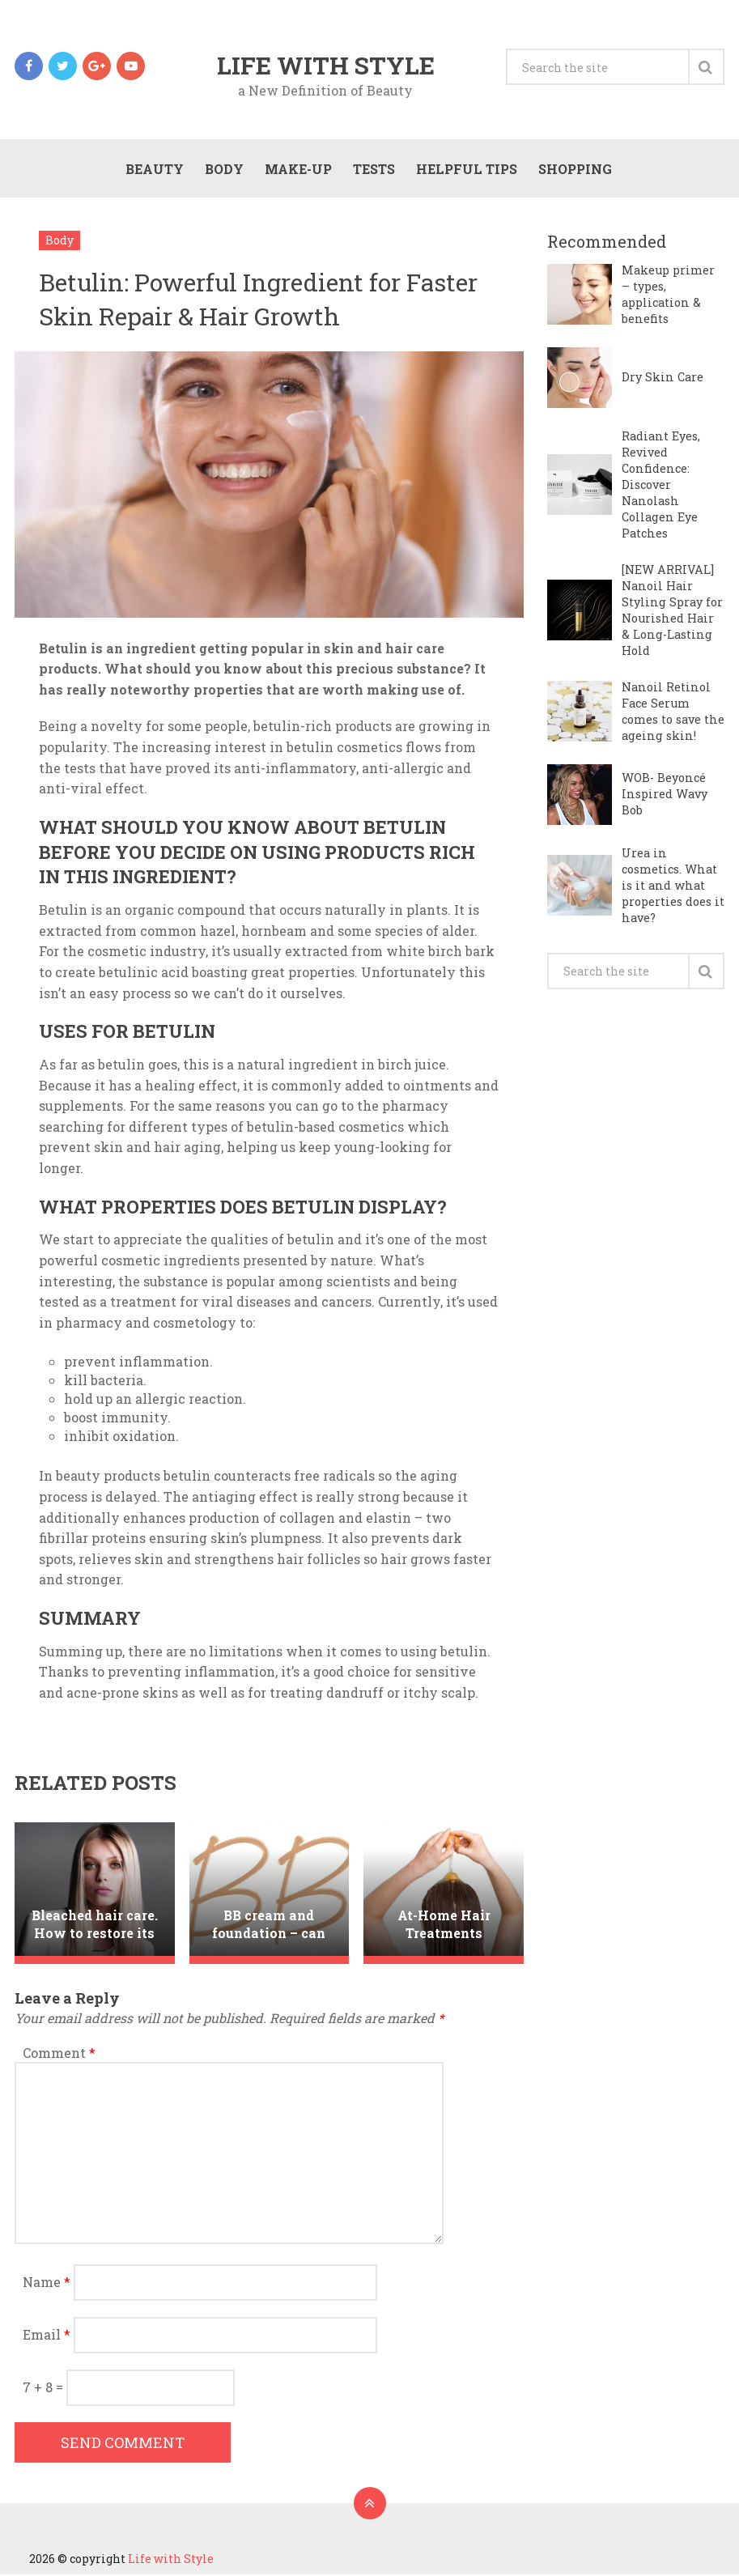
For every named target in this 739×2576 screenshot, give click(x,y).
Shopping (574, 169)
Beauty (154, 169)
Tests (373, 169)
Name (46, 2283)
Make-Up (297, 169)
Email (46, 2335)
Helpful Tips (465, 169)
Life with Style (326, 65)
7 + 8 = (44, 2388)
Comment (59, 2054)
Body (223, 169)
